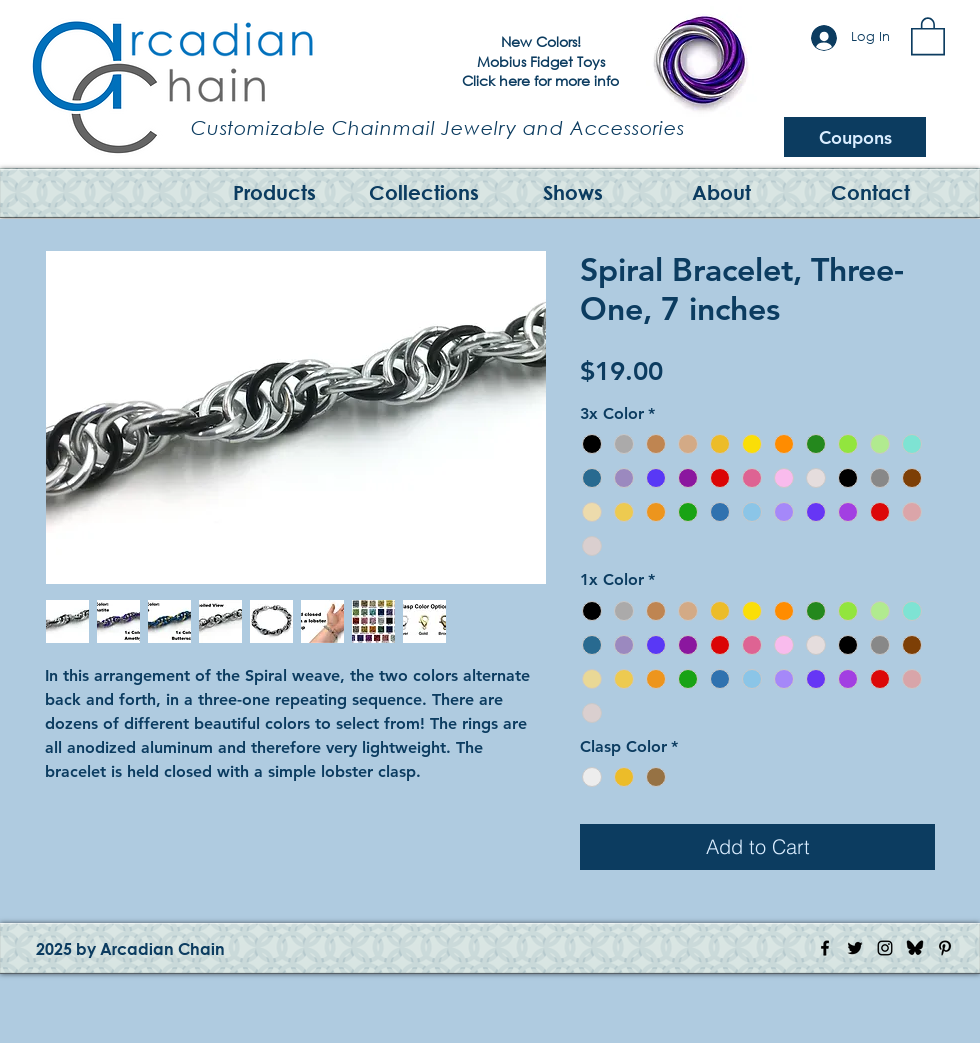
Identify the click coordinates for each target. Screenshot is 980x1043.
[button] (928, 35)
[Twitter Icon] (855, 948)
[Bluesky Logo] (915, 948)
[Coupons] (855, 137)
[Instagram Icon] (885, 948)
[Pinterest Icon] (945, 948)
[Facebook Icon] (825, 948)
